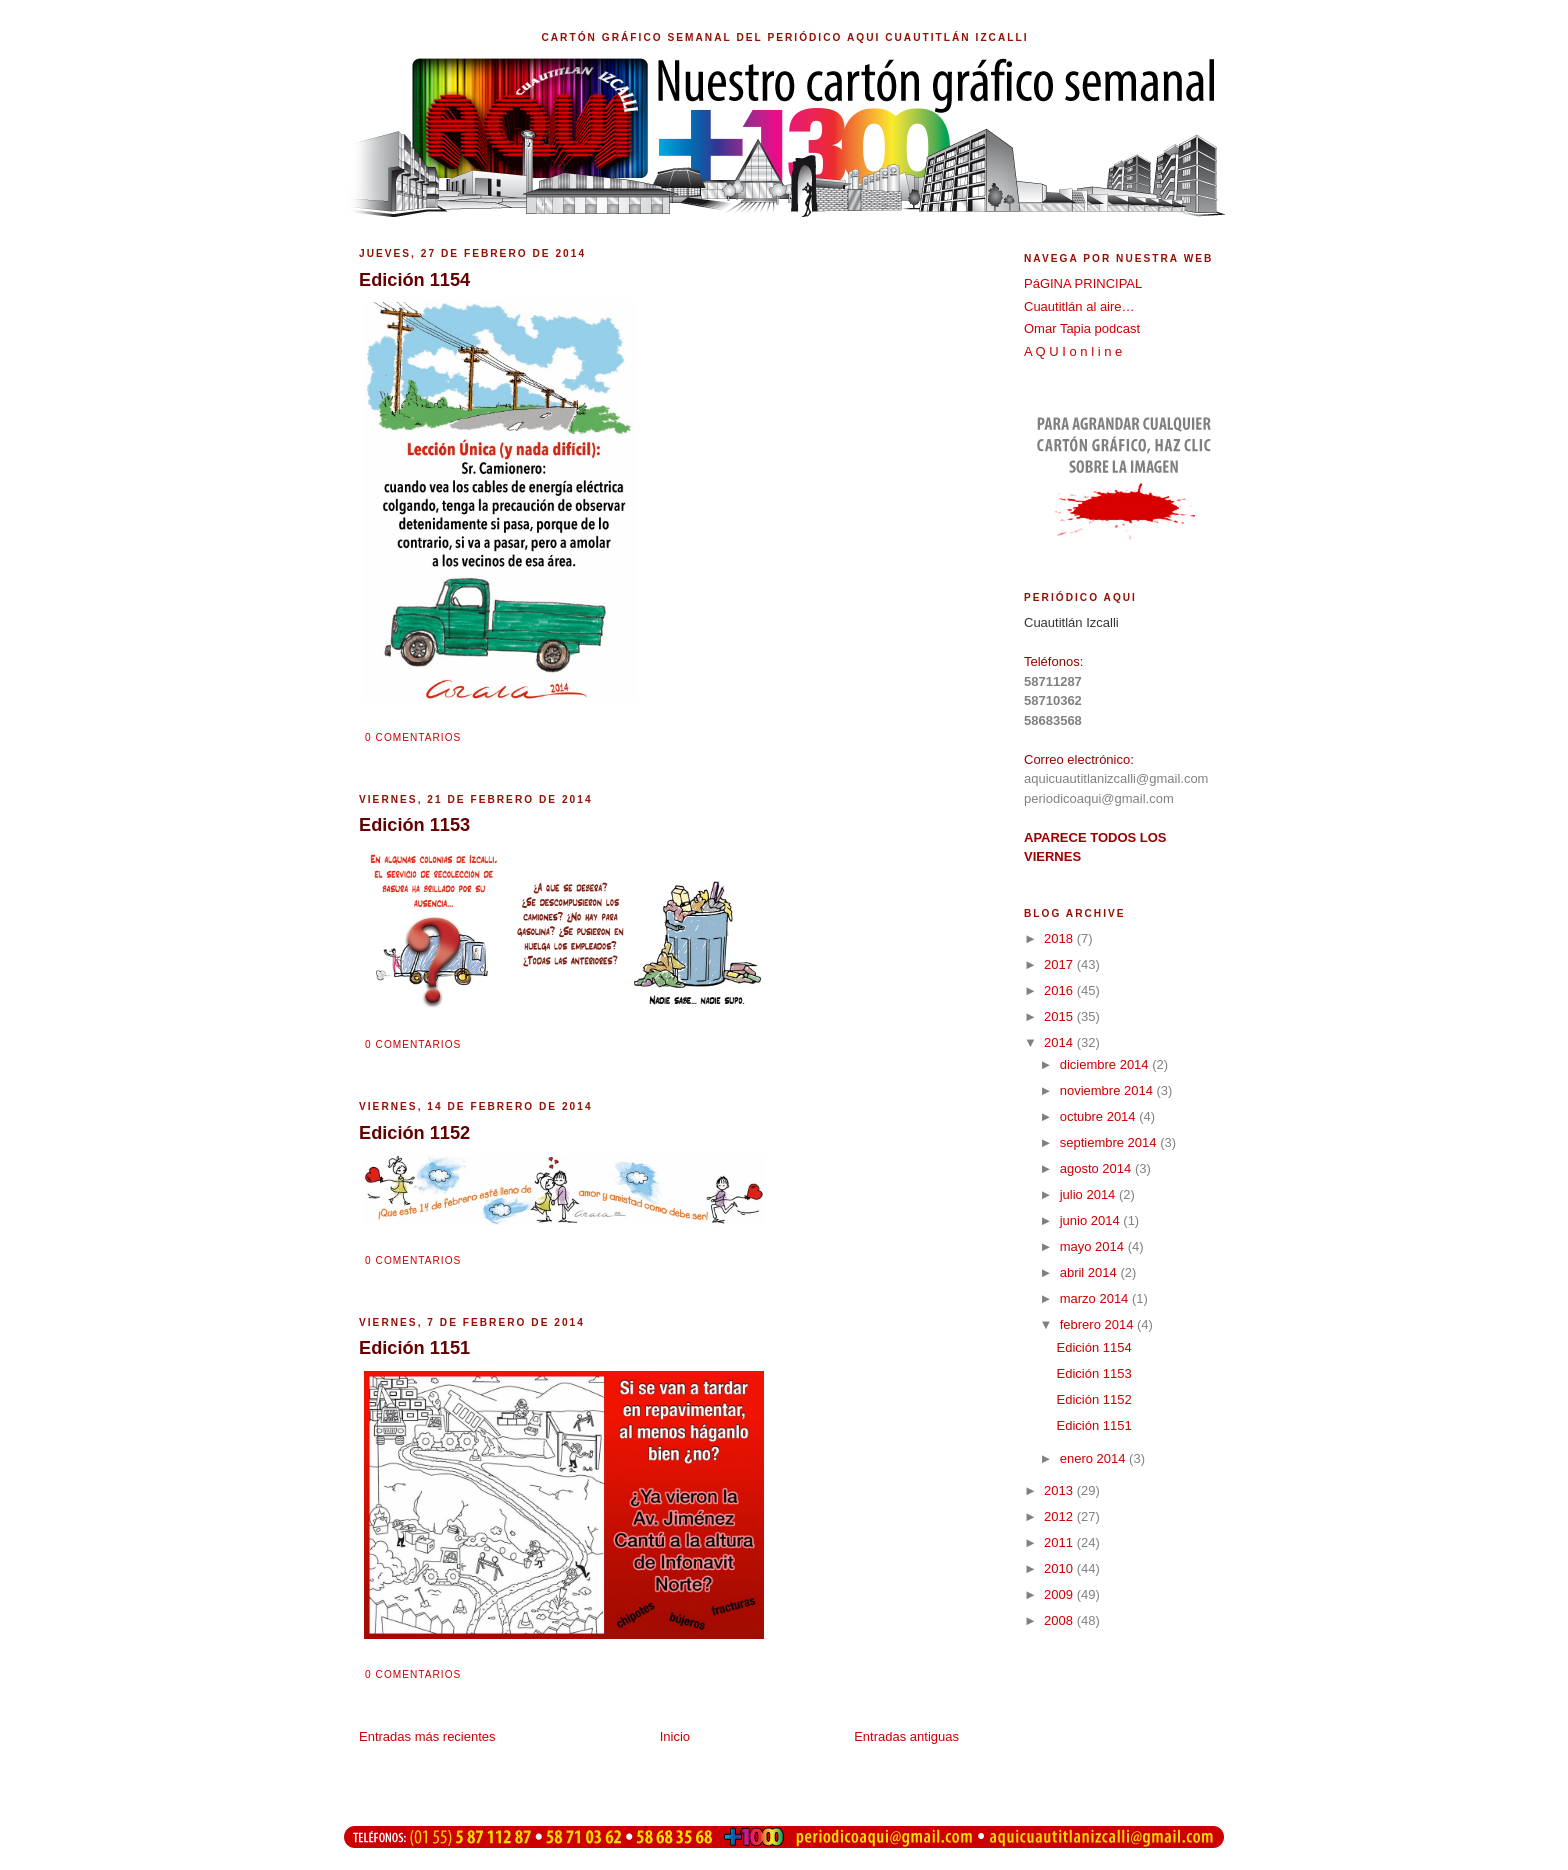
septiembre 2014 (1110, 1142)
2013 (1060, 1490)
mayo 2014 (1094, 1246)
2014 (1060, 1042)
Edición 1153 (1093, 1373)
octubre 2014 (1100, 1116)
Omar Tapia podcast (1082, 328)
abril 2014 (1090, 1272)
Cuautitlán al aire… (1079, 306)
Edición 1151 (1093, 1425)
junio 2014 (1092, 1220)
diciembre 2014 (1106, 1064)
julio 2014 (1089, 1194)
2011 (1060, 1542)
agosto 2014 (1097, 1168)
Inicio (675, 1736)
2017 (1060, 964)
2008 (1060, 1620)
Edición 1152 (1093, 1399)
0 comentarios (413, 737)
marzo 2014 (1096, 1298)
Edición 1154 (1093, 1347)
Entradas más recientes (427, 1736)
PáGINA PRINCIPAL (1083, 283)
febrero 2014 (1098, 1324)
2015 (1060, 1016)
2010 (1060, 1568)
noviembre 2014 (1108, 1090)
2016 (1060, 990)
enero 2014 (1094, 1458)
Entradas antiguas (906, 1736)
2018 (1060, 938)
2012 (1060, 1516)
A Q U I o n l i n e (1073, 351)
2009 (1060, 1594)
